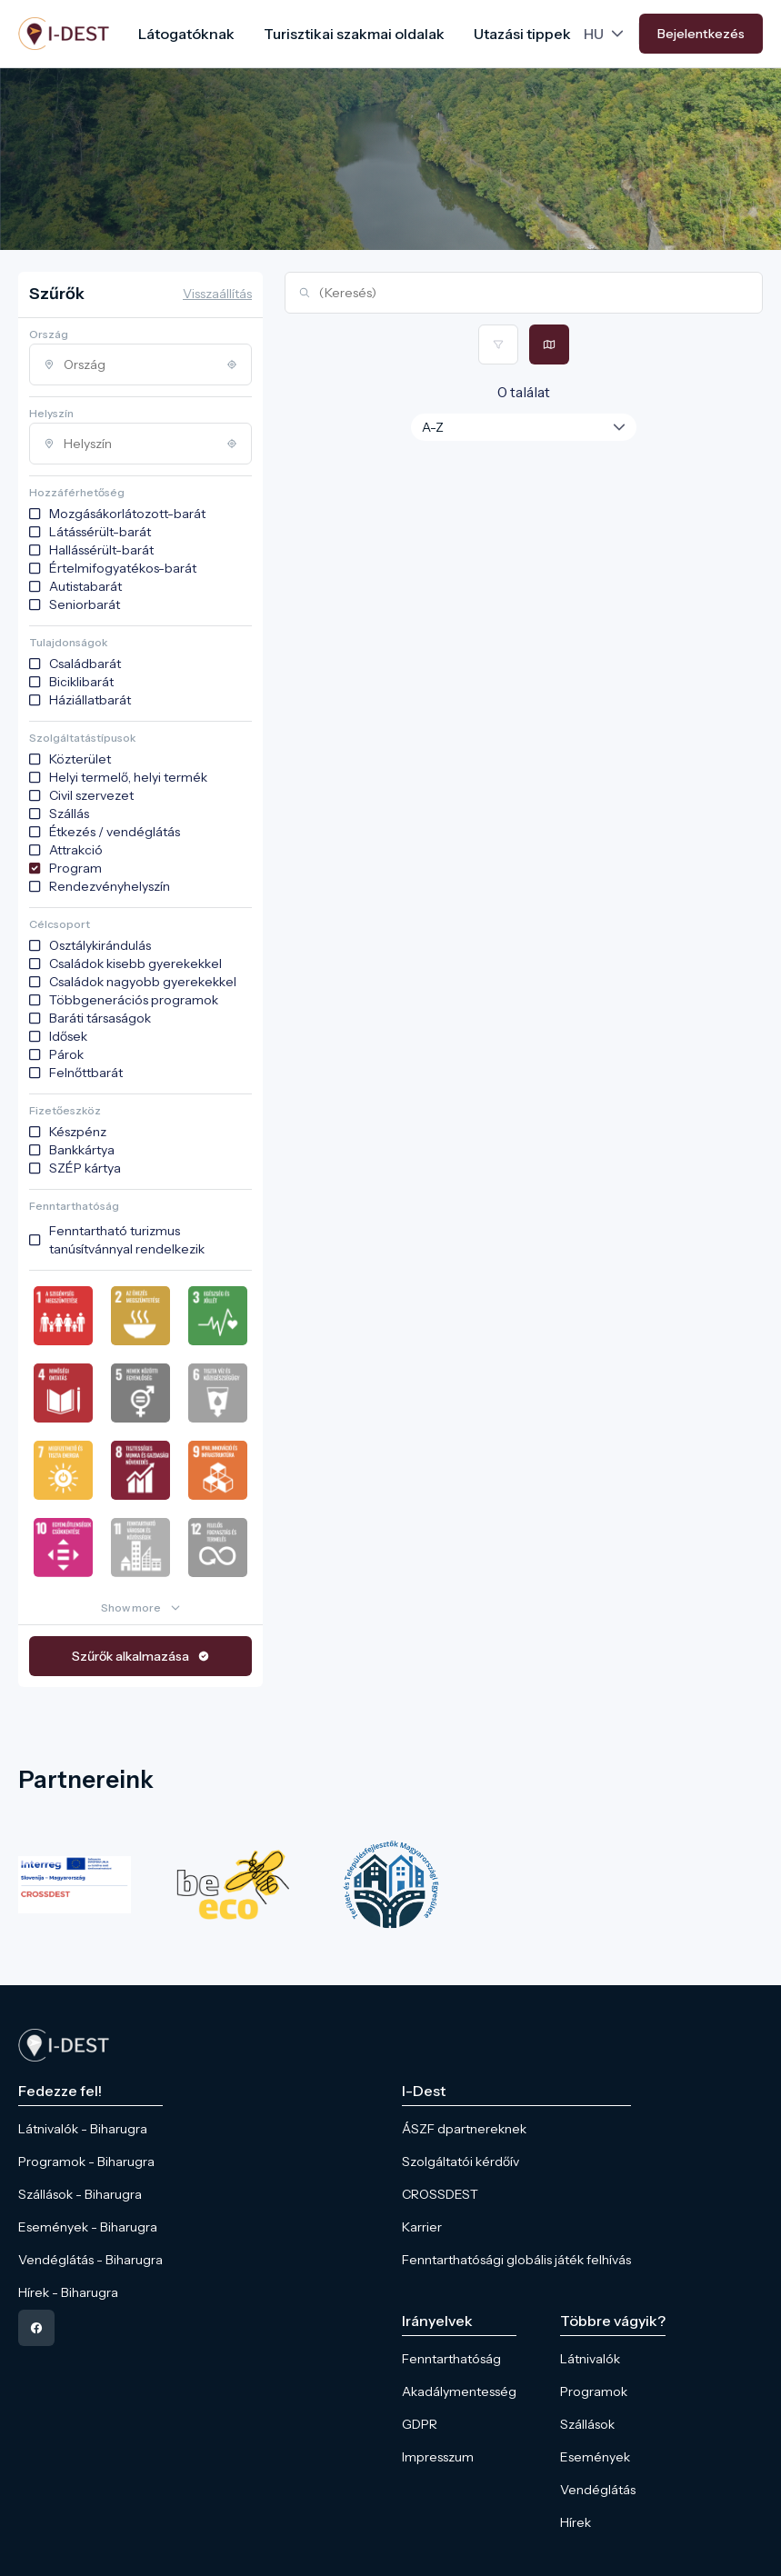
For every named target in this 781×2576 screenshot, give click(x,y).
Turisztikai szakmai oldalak (354, 34)
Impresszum (438, 2457)
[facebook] (36, 2328)
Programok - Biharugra (86, 2161)
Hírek (575, 2522)
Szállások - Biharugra (80, 2194)
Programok (593, 2391)
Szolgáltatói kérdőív (460, 2161)
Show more (131, 1608)
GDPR (419, 2424)
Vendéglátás (598, 2489)
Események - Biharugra (87, 2227)
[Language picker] (605, 33)
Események (595, 2457)
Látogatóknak (186, 34)
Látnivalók (590, 2359)
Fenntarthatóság (451, 2359)
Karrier (422, 2227)
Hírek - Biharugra (68, 2292)
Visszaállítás (217, 293)
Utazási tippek (522, 34)
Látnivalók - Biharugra (82, 2129)
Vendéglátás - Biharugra (90, 2260)
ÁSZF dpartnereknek (464, 2129)
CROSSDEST (440, 2194)
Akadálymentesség (459, 2391)
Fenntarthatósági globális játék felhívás (516, 2260)
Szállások (587, 2424)
